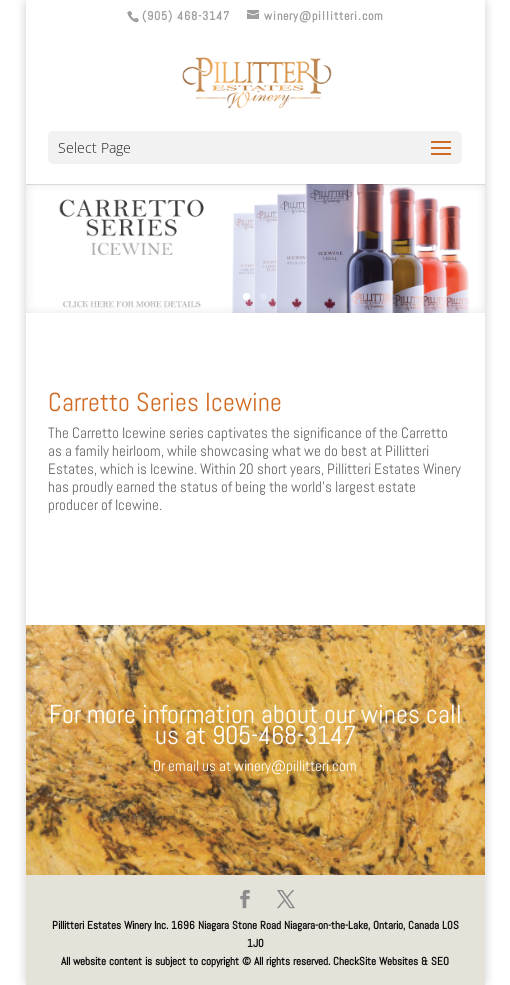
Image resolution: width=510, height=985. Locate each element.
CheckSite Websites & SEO (391, 961)
